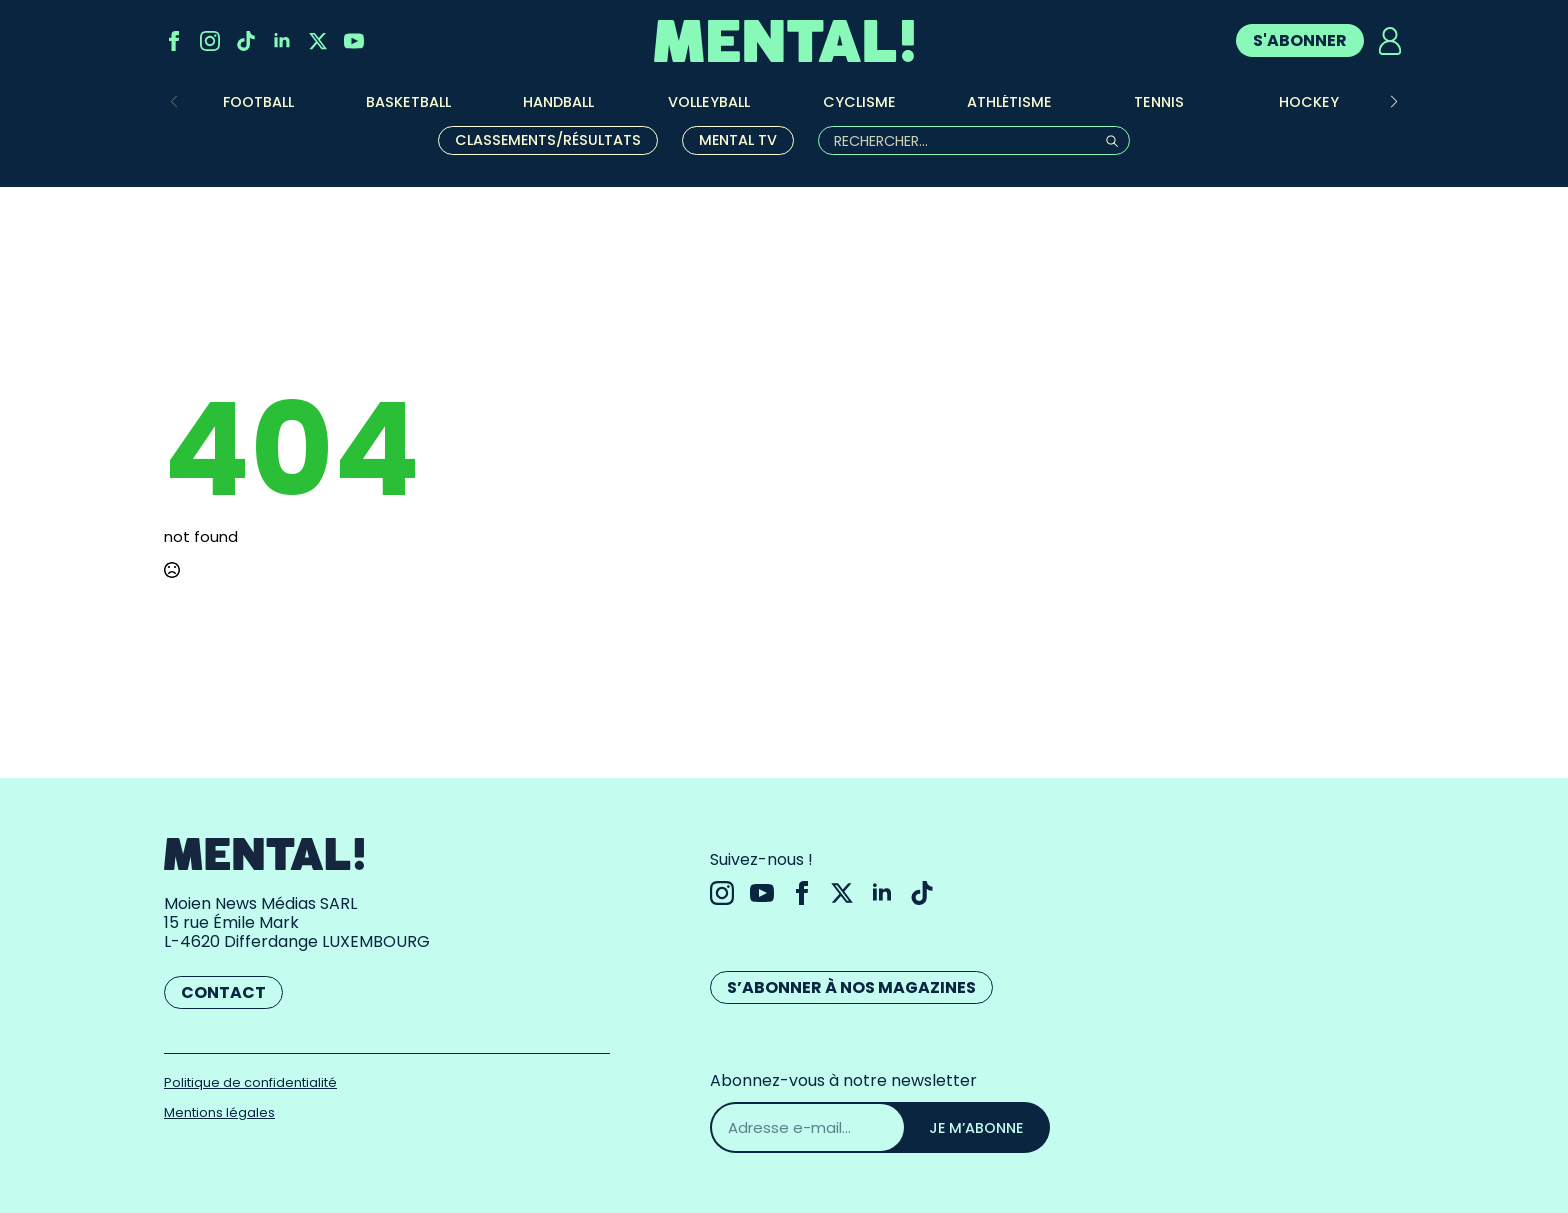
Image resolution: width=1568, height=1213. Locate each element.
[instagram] (210, 41)
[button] (1394, 102)
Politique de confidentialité (250, 1082)
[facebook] (174, 41)
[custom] (246, 41)
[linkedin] (282, 41)
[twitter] (318, 41)
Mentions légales (219, 1112)
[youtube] (354, 41)
